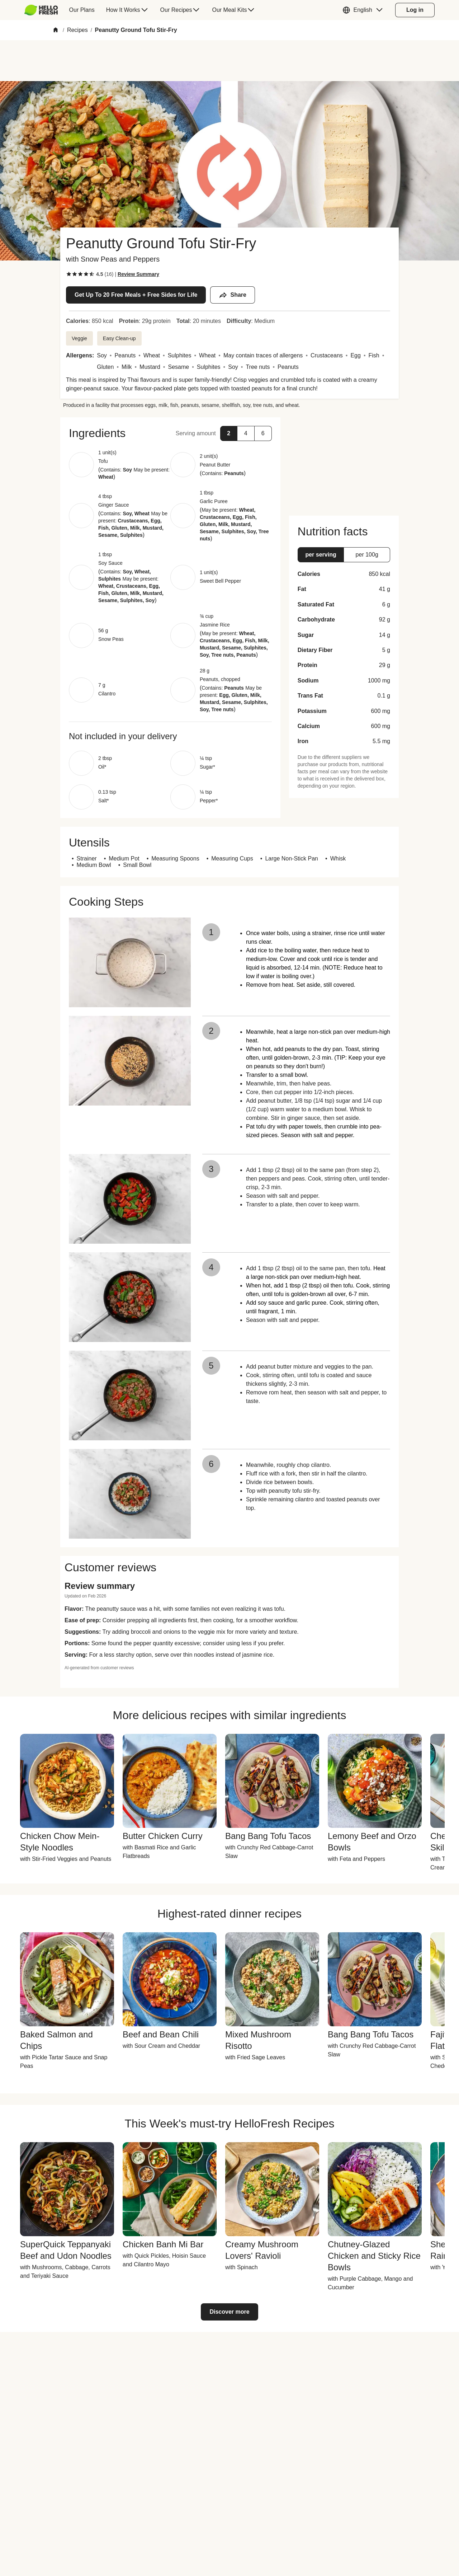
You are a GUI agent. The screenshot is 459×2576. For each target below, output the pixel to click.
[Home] (55, 30)
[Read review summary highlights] (138, 274)
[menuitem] (43, 10)
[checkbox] (69, 274)
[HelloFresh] (41, 10)
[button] (364, 10)
